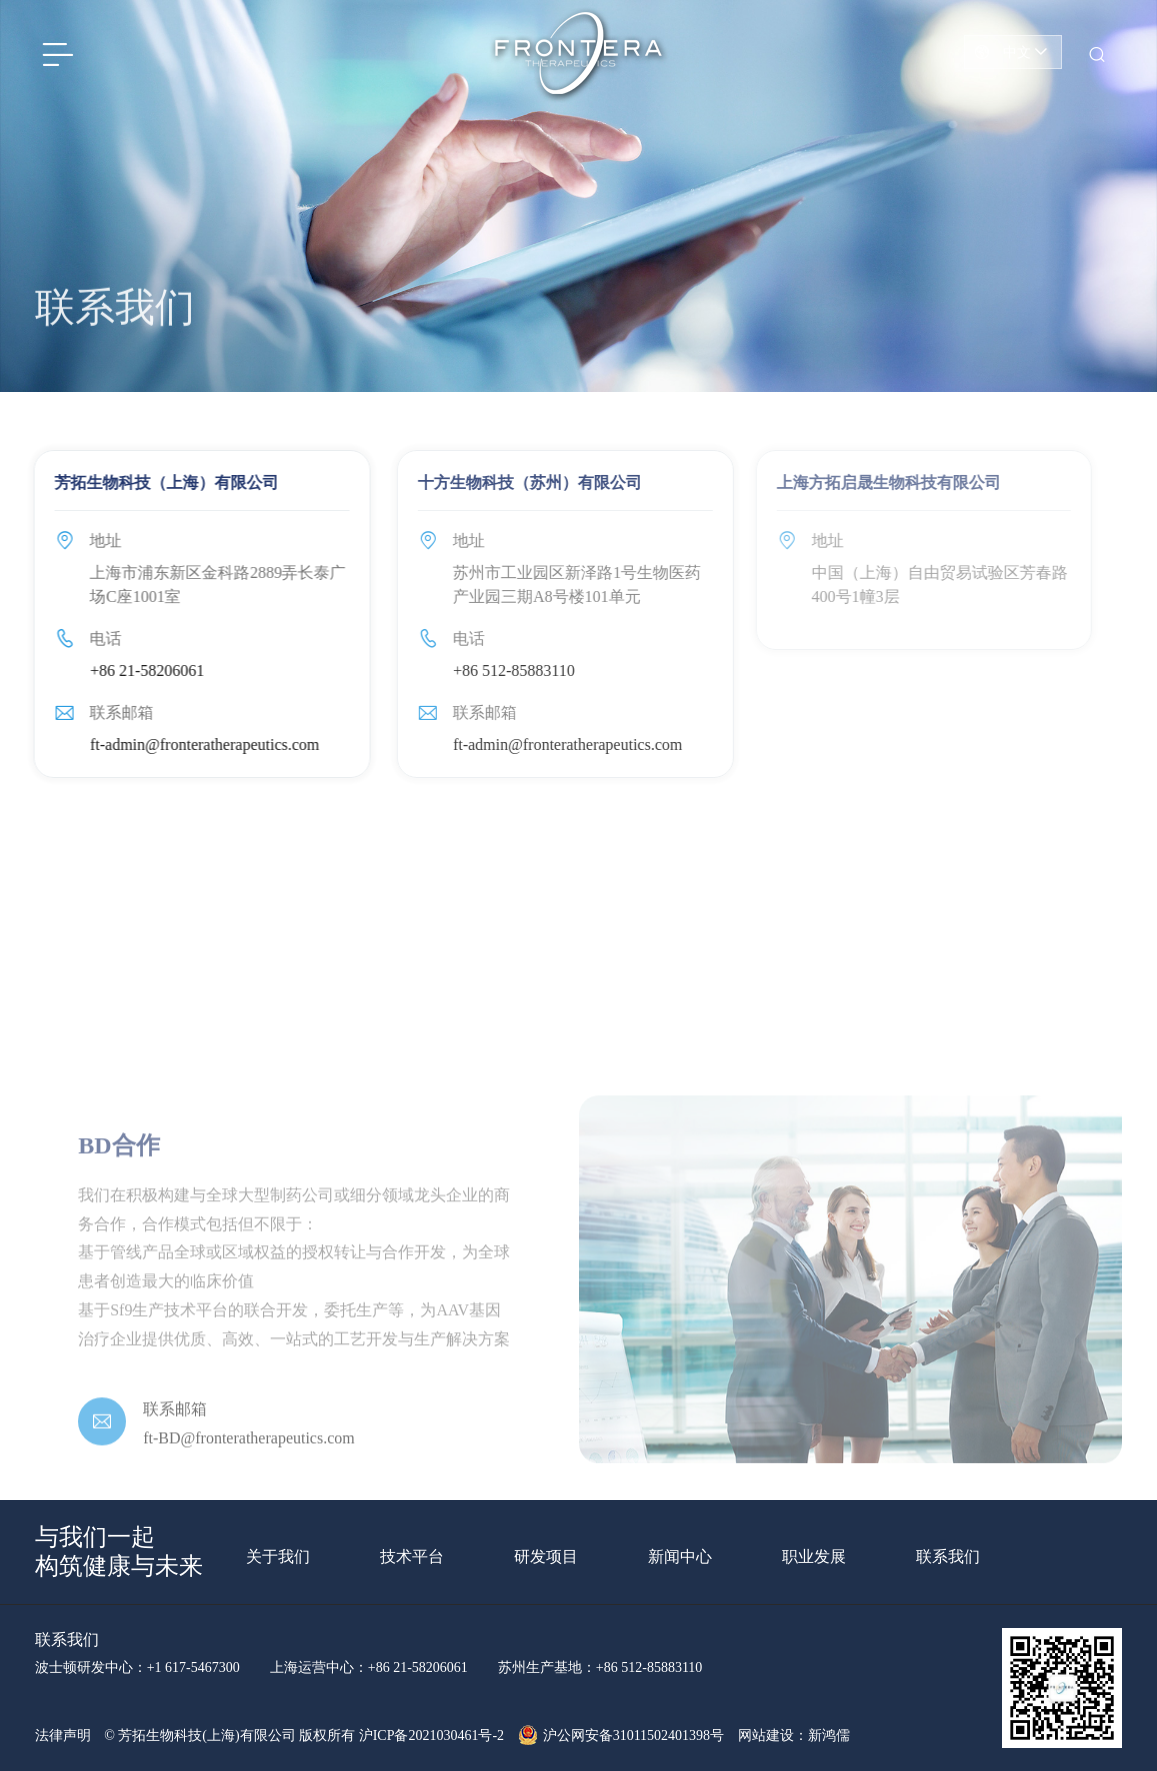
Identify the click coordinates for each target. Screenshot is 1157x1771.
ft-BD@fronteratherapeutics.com (249, 1464)
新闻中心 (680, 1556)
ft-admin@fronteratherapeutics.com (198, 744)
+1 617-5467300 (193, 1667)
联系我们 (948, 1556)
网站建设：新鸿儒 (794, 1735)
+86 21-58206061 (141, 670)
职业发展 (814, 1556)
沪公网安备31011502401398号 (621, 1735)
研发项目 (546, 1556)
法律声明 (63, 1735)
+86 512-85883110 (504, 670)
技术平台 (412, 1556)
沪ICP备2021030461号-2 (431, 1735)
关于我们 (278, 1556)
